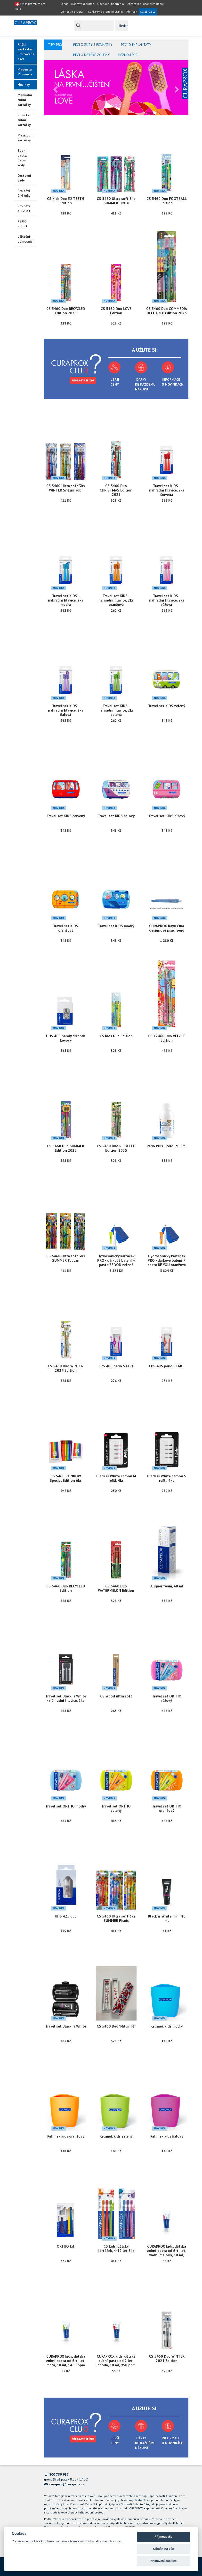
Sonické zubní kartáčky (24, 120)
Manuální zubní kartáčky (24, 100)
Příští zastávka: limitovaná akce (25, 51)
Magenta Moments (24, 71)
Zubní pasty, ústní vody (22, 157)
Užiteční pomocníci (25, 239)
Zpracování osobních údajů (145, 4)
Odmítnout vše (163, 2549)
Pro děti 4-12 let (23, 208)
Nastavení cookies (163, 2561)
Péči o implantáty (136, 44)
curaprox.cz (147, 11)
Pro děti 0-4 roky (23, 193)
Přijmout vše (163, 2536)
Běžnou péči (128, 55)
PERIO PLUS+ (22, 223)
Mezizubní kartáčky (25, 137)
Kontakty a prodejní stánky (105, 11)
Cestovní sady (24, 177)
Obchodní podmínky (110, 4)
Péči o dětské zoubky (91, 55)
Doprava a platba (82, 4)
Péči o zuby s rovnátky (92, 44)
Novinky (23, 84)
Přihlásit (131, 11)
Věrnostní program (73, 11)
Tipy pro (55, 44)
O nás (64, 4)
